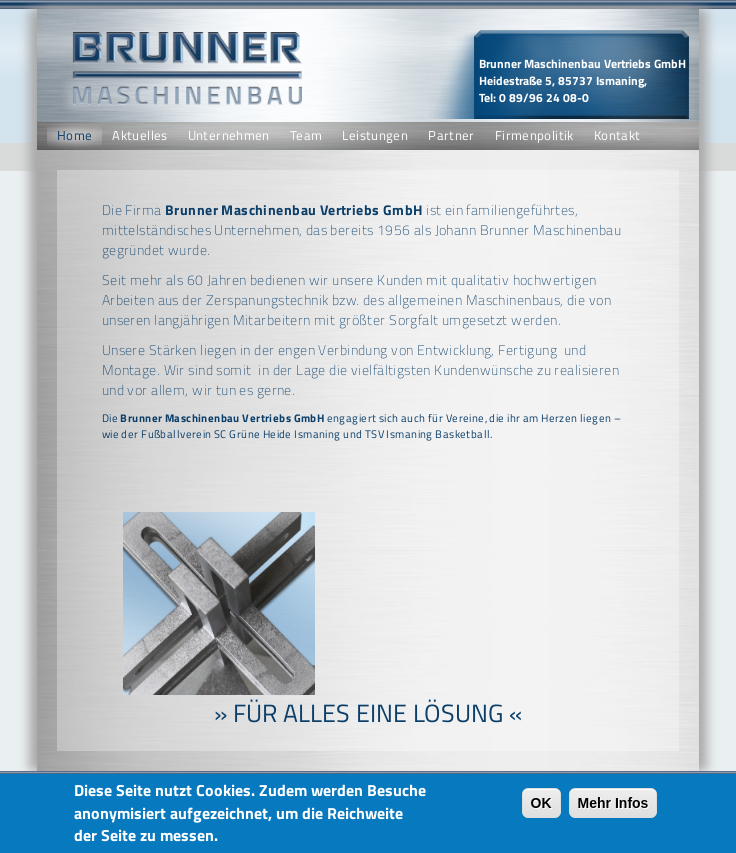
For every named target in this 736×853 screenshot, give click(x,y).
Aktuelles (139, 135)
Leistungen (375, 135)
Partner (451, 135)
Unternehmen (229, 135)
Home (75, 135)
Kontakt (617, 135)
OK (541, 807)
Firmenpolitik (534, 135)
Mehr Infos (613, 807)
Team (306, 135)
